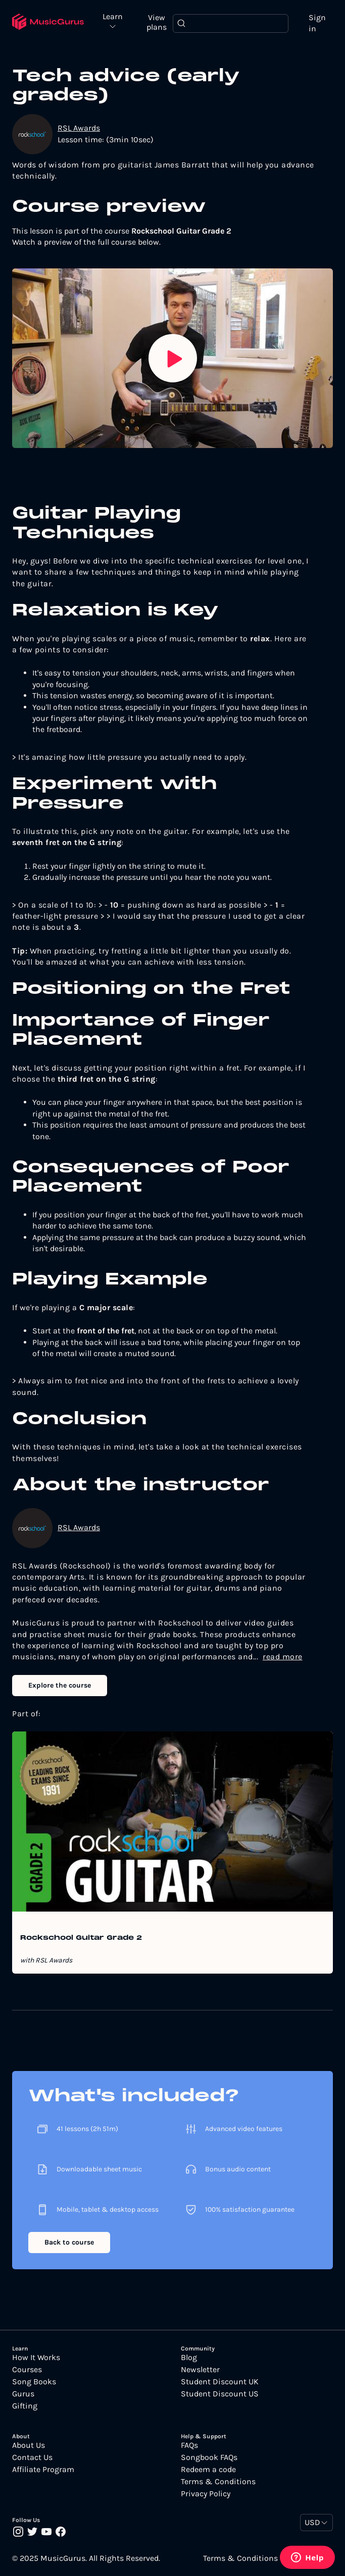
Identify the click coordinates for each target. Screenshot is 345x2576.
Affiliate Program (43, 2470)
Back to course (69, 2242)
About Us (28, 2445)
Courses (27, 2370)
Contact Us (32, 2457)
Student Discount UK (220, 2382)
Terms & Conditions (218, 2482)
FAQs (189, 2445)
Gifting (24, 2406)
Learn (113, 17)
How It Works (36, 2358)
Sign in (317, 23)
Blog (189, 2358)
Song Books (34, 2382)
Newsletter (200, 2370)
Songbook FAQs (209, 2457)
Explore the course (59, 1685)
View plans (156, 22)
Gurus (23, 2394)
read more (283, 1656)
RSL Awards (79, 128)
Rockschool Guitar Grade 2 (81, 1938)
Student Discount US (220, 2394)
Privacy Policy (205, 2494)
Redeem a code (208, 2470)
